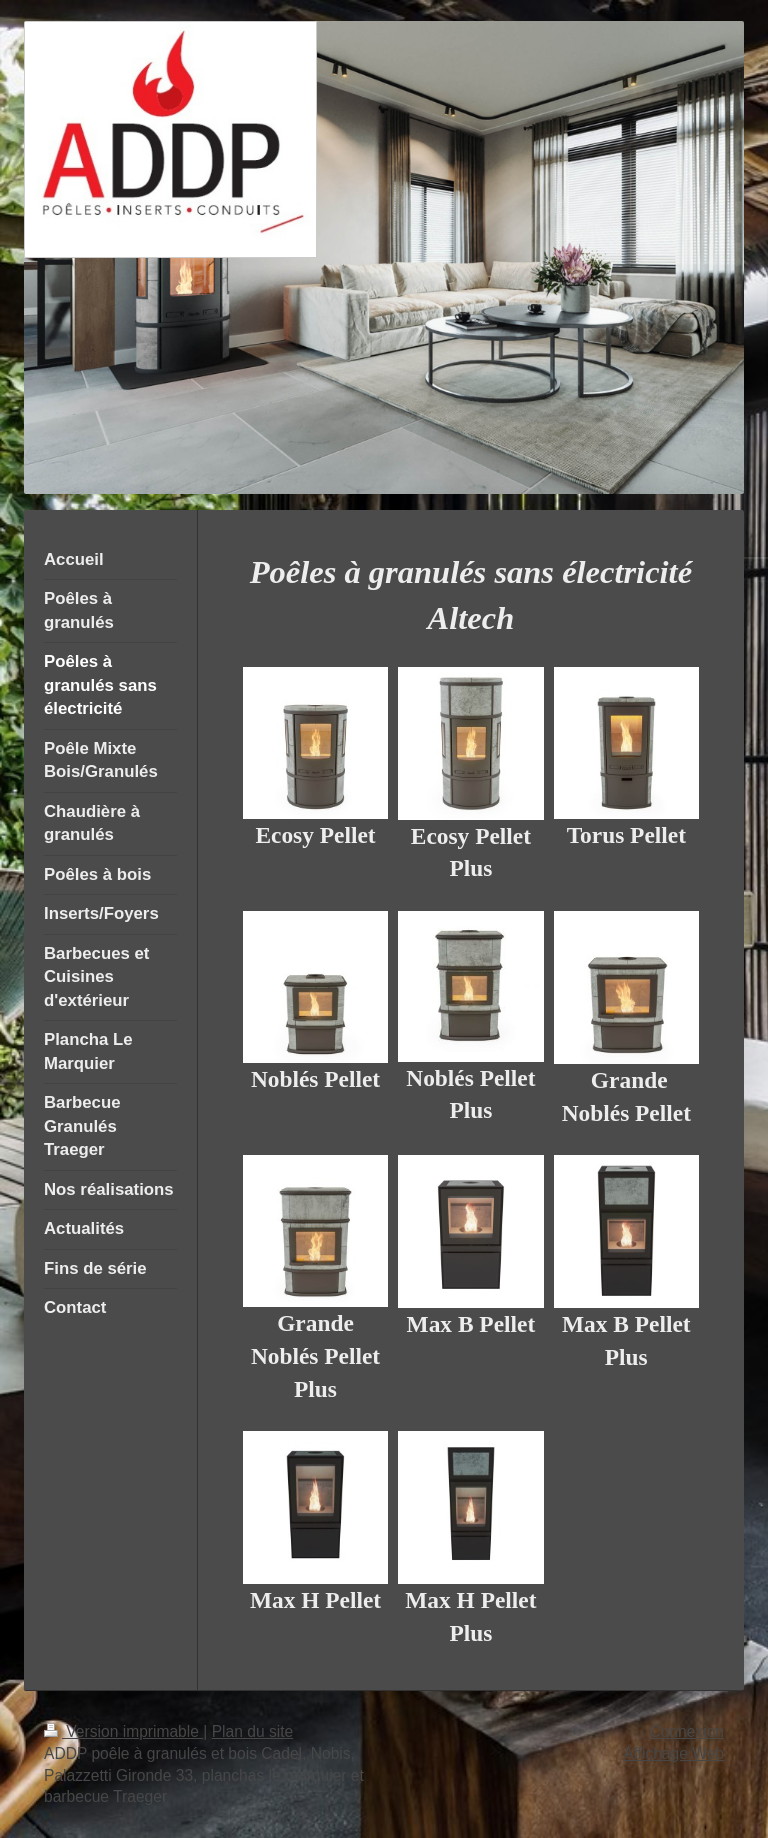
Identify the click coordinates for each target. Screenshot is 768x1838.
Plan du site (253, 1731)
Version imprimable (123, 1731)
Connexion (686, 1731)
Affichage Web (673, 1753)
